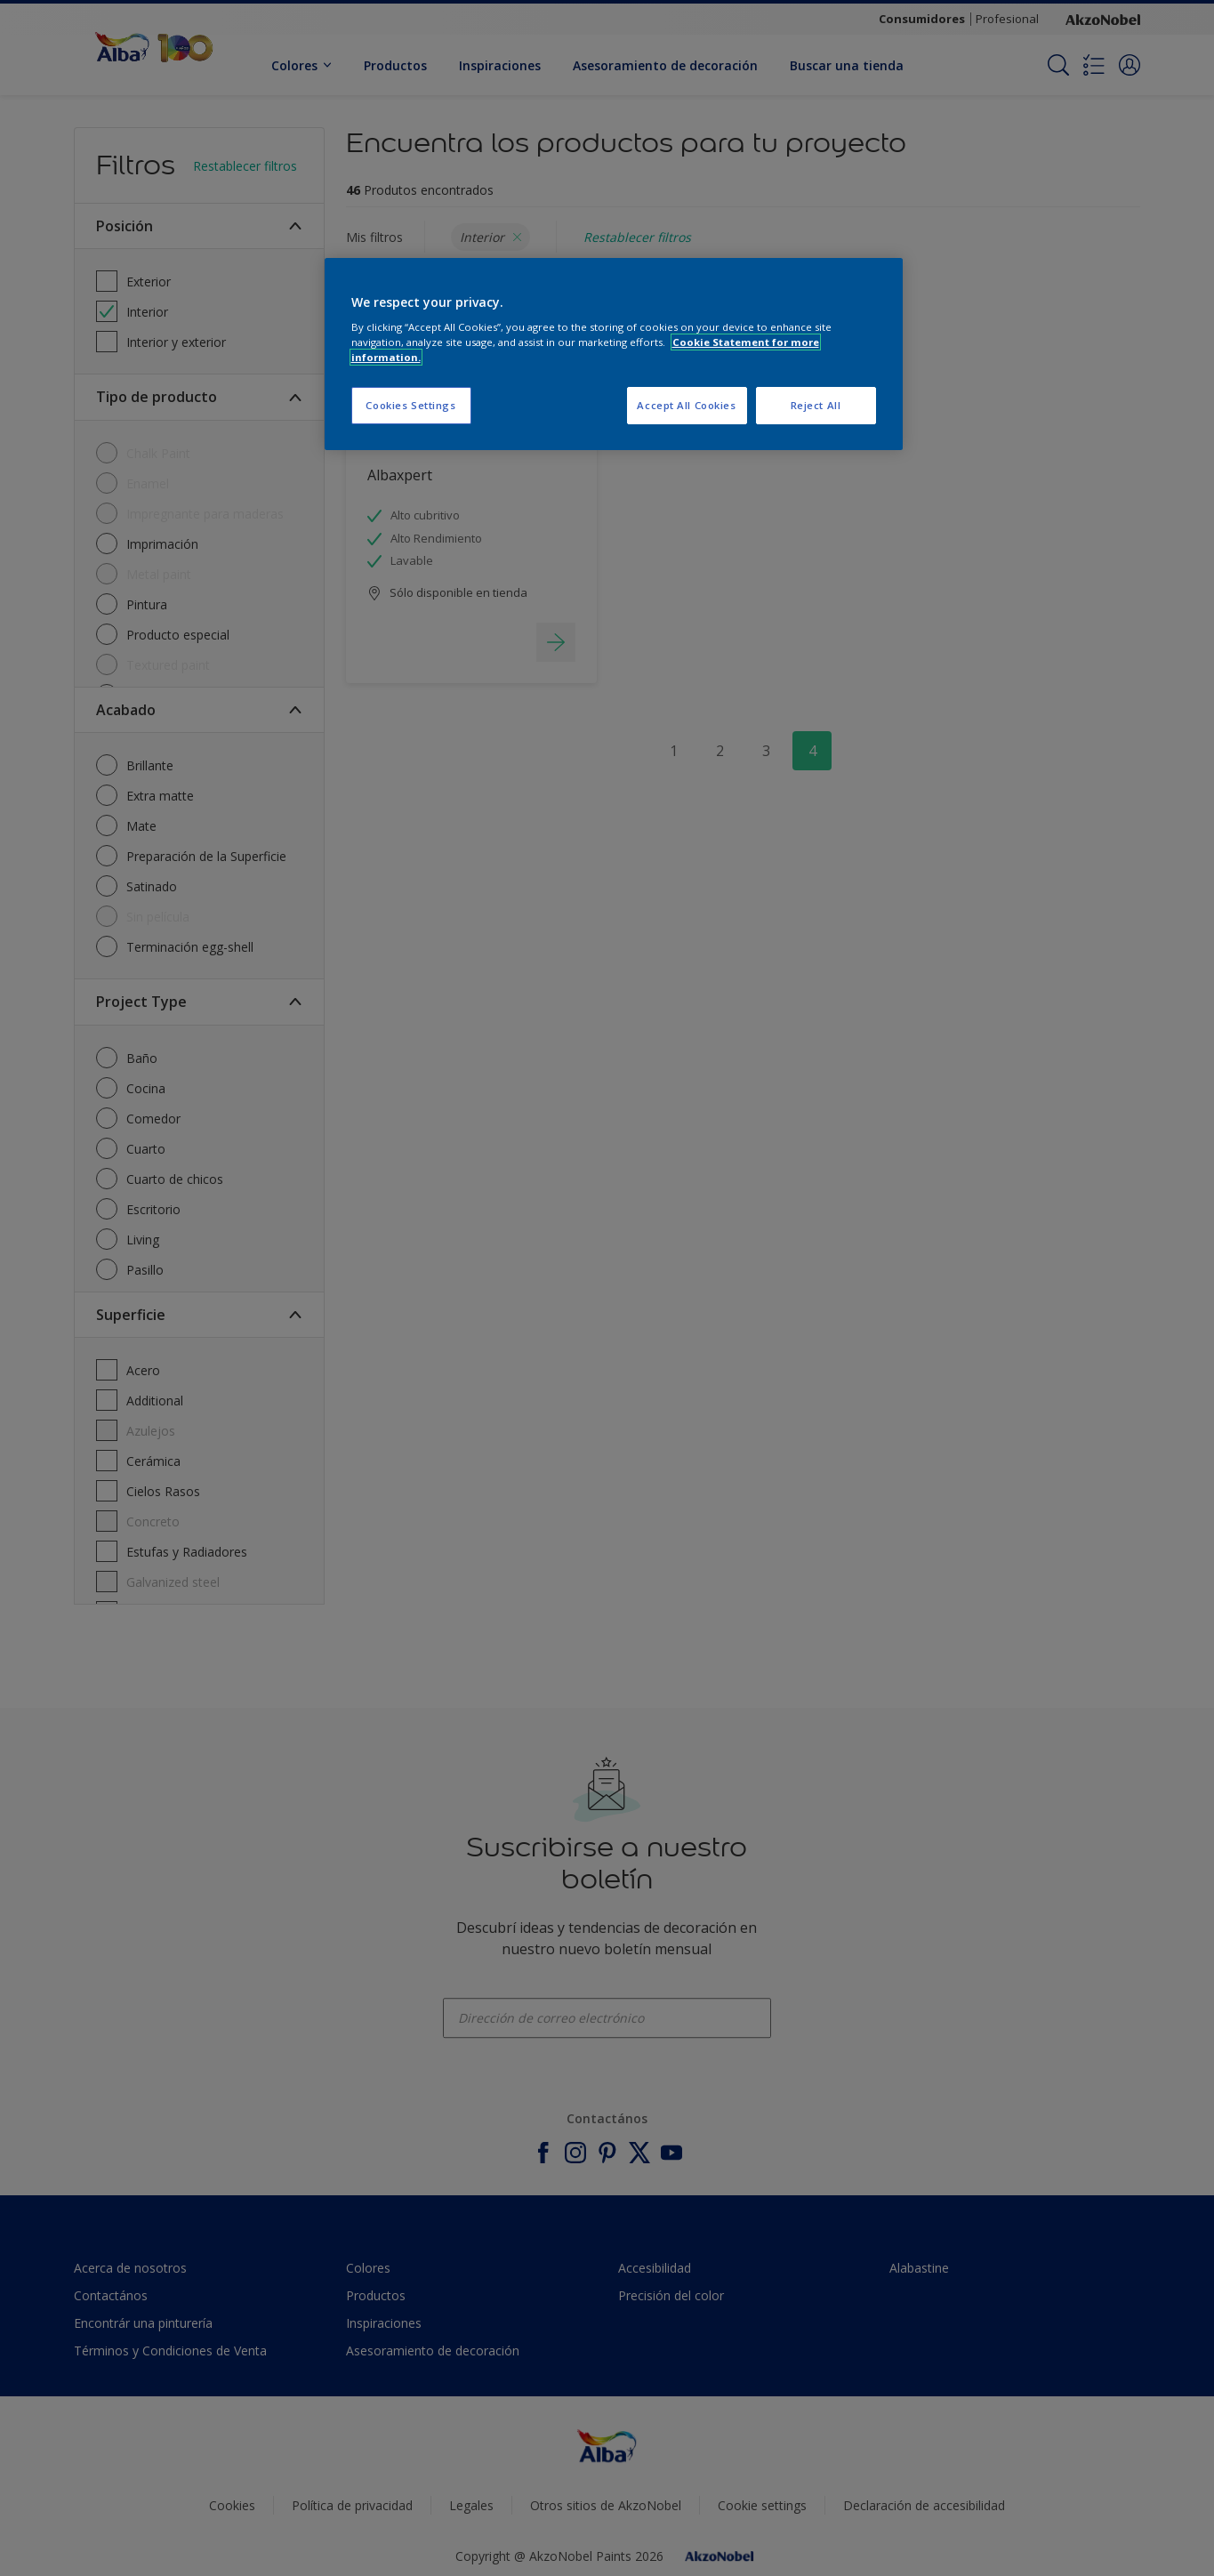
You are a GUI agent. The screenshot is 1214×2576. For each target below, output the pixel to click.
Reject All (816, 405)
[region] (614, 354)
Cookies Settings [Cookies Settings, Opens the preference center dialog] (410, 405)
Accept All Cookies (686, 405)
